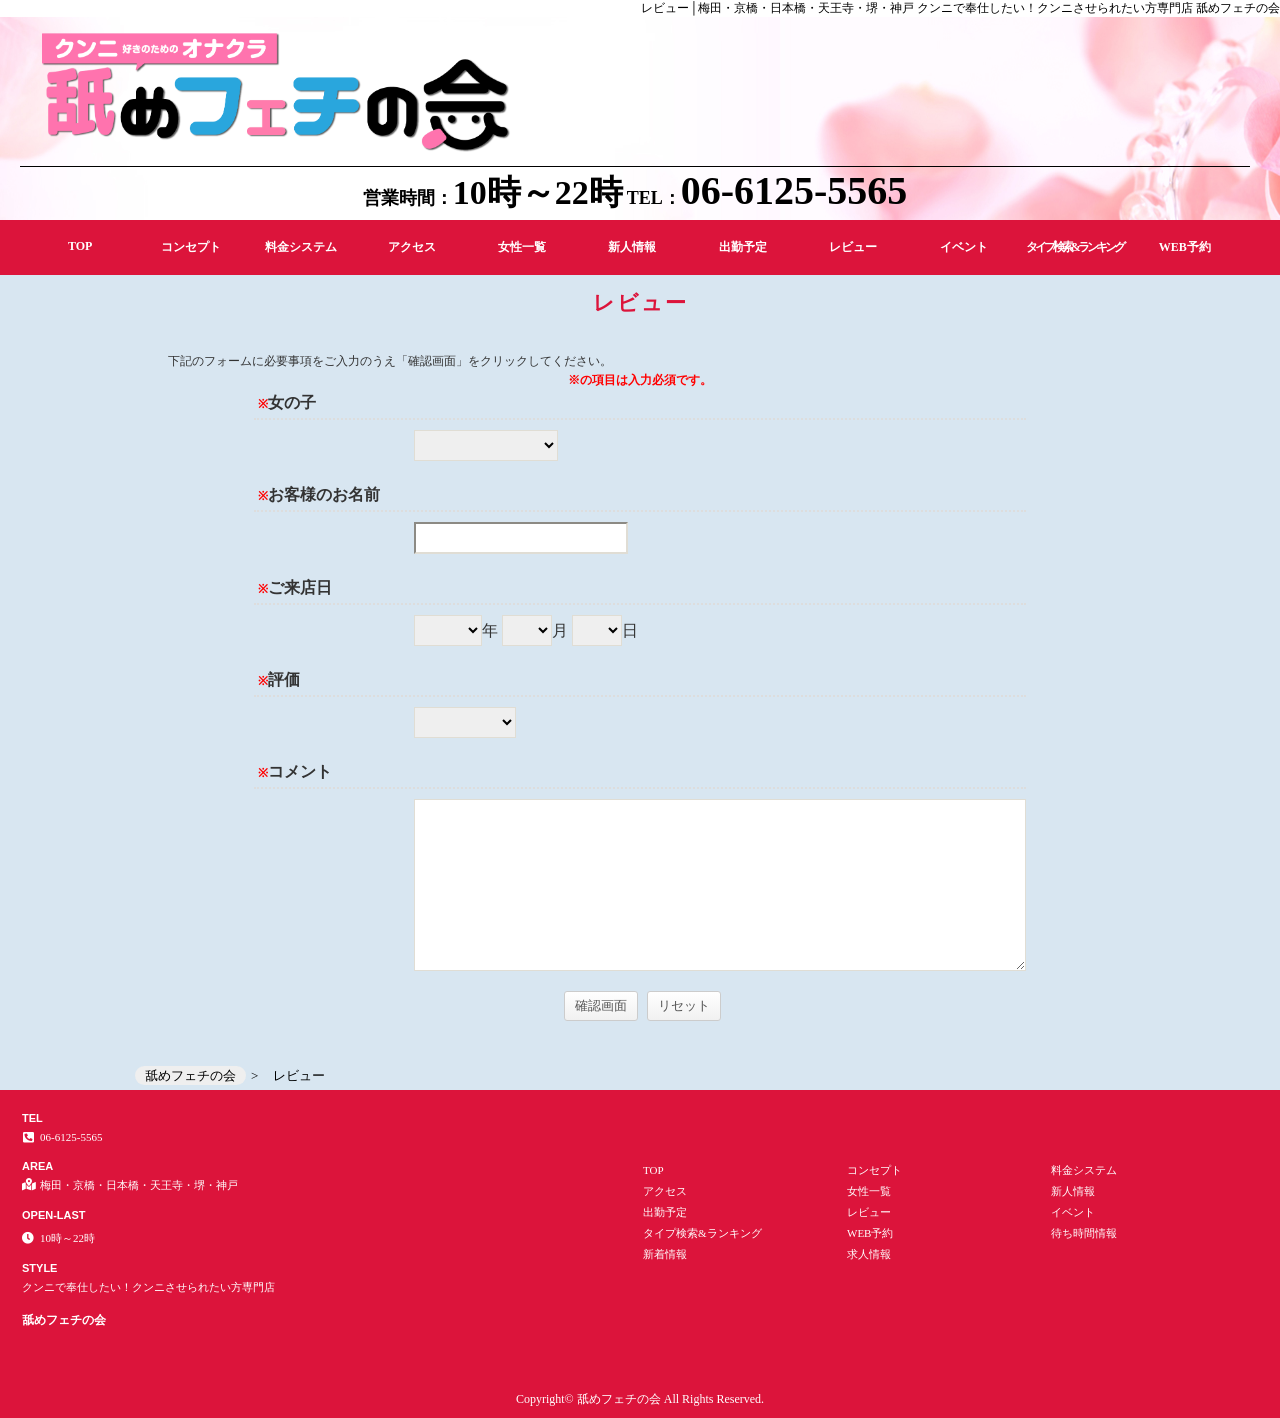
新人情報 (632, 247)
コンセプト (191, 247)
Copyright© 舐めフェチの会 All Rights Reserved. (640, 1399)
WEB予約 (1185, 247)
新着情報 (665, 1254)
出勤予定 (743, 247)
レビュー (853, 247)
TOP (80, 246)
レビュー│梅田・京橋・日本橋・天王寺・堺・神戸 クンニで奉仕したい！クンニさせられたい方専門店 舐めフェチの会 (960, 8)
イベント (964, 247)
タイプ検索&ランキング (1074, 247)
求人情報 (869, 1254)
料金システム (301, 247)
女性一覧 (522, 247)
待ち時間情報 (1084, 1233)
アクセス (412, 247)
